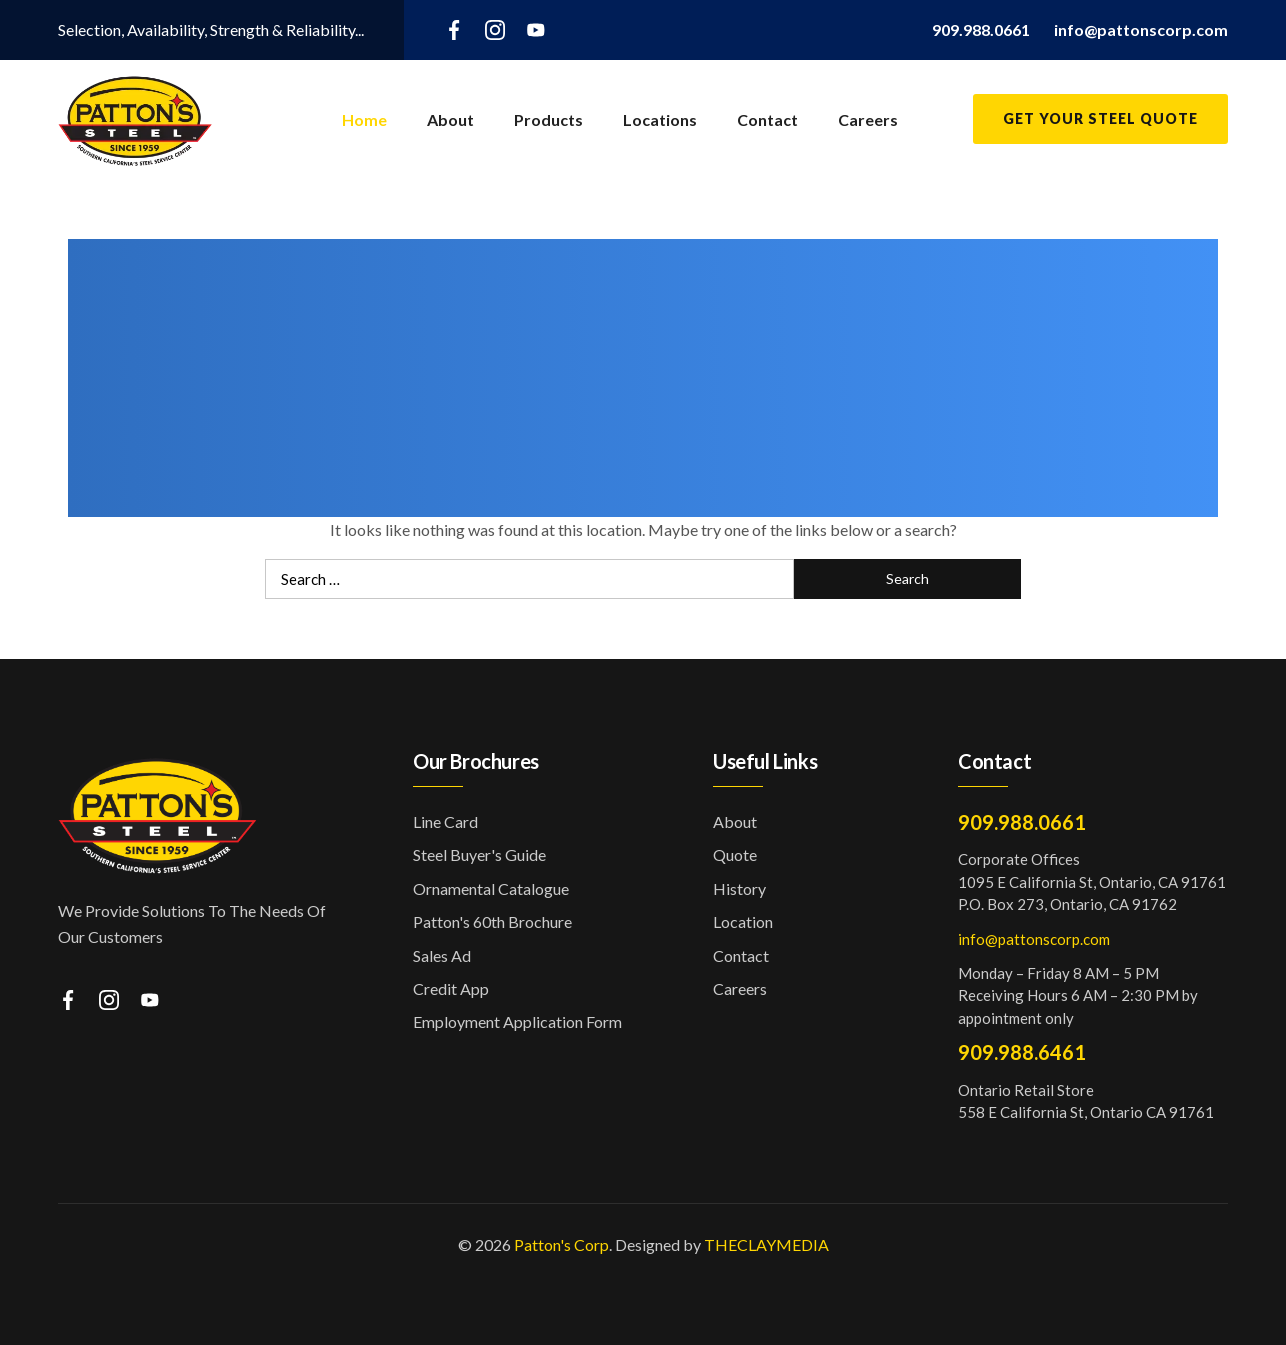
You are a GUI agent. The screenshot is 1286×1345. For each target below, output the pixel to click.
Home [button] (364, 119)
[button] (981, 29)
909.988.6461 (1022, 1052)
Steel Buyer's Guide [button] (479, 854)
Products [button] (548, 119)
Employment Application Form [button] (517, 1021)
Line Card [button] (445, 821)
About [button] (450, 119)
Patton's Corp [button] (561, 1244)
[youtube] (536, 28)
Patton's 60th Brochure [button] (492, 921)
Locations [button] (660, 119)
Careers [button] (868, 119)
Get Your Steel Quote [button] (1100, 118)
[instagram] (495, 28)
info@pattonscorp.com (1034, 939)
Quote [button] (735, 854)
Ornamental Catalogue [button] (491, 888)
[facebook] (454, 28)
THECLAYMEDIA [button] (766, 1244)
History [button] (739, 888)
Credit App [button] (451, 988)
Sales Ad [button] (442, 955)
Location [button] (743, 921)
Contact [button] (767, 119)
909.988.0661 (1022, 822)
